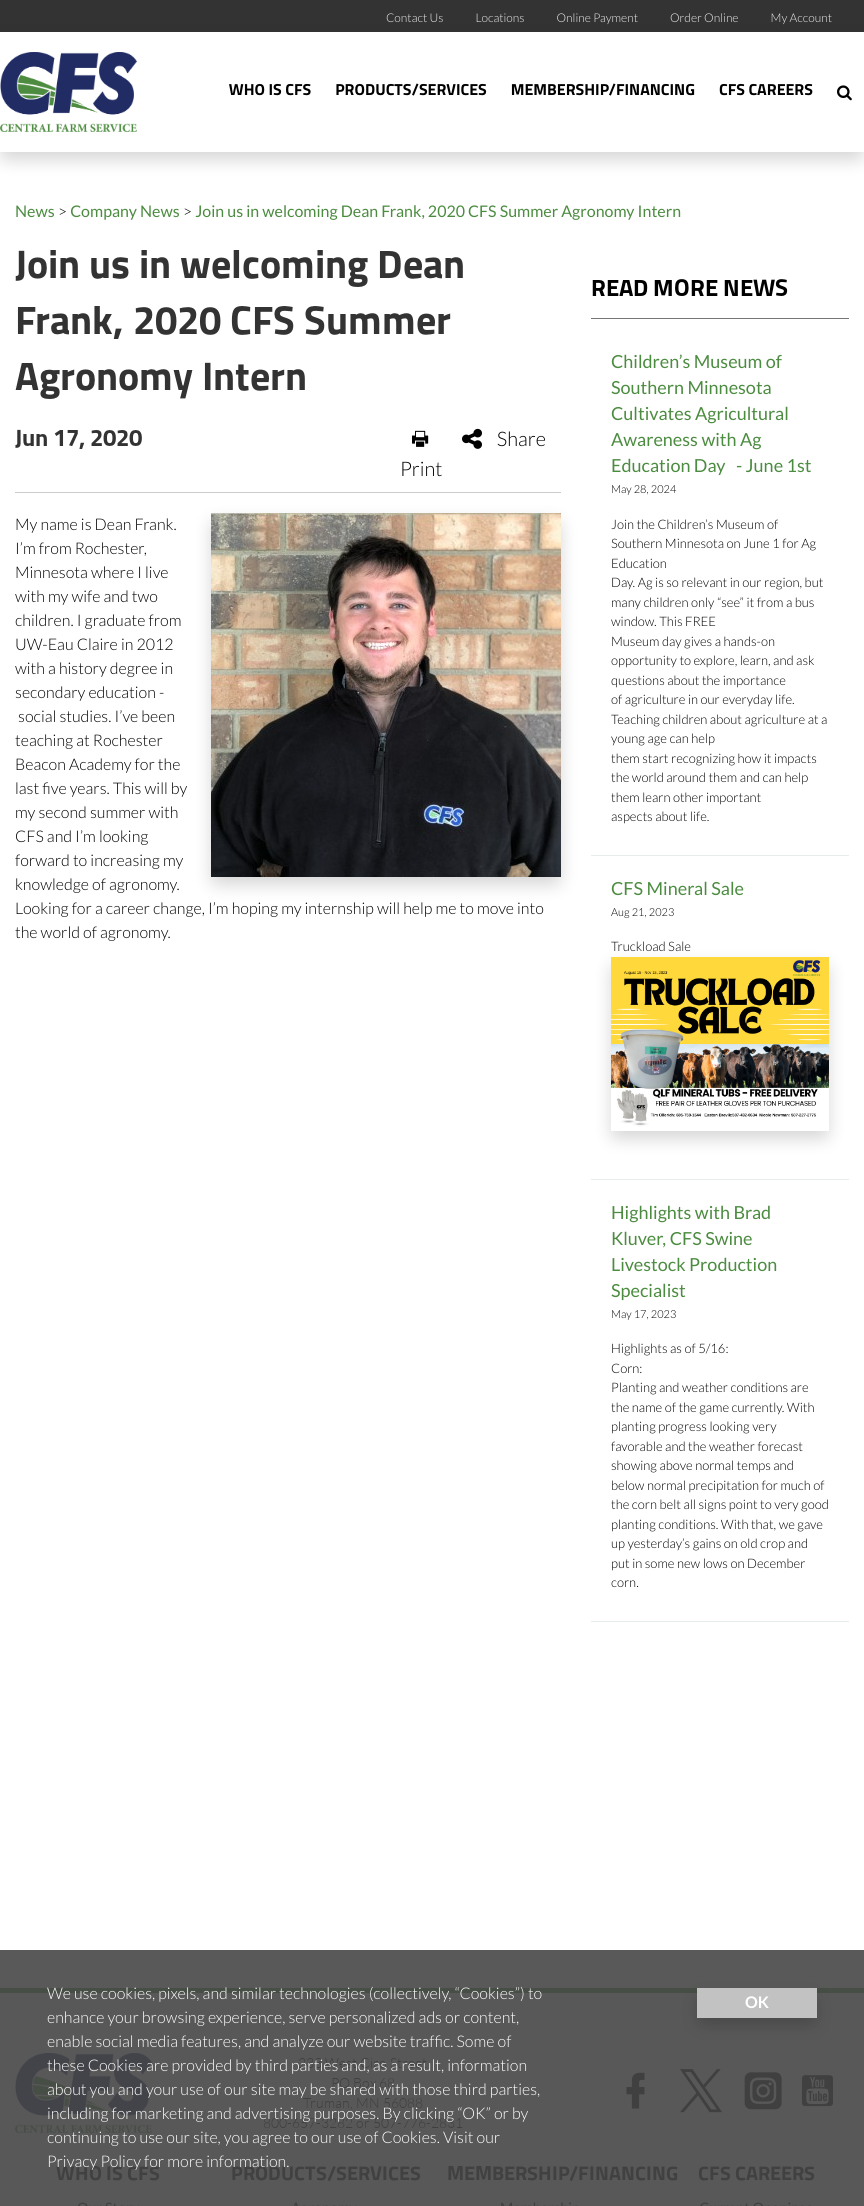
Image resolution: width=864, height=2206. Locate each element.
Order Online (704, 17)
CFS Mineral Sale (677, 888)
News (35, 211)
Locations (499, 17)
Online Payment (598, 17)
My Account (801, 17)
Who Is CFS (270, 91)
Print (421, 455)
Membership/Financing (603, 91)
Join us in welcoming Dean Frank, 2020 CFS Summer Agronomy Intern (438, 211)
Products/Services (411, 91)
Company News (125, 211)
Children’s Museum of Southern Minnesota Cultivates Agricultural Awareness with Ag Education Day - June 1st (711, 413)
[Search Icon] (844, 92)
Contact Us (415, 17)
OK (757, 2002)
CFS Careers (766, 91)
